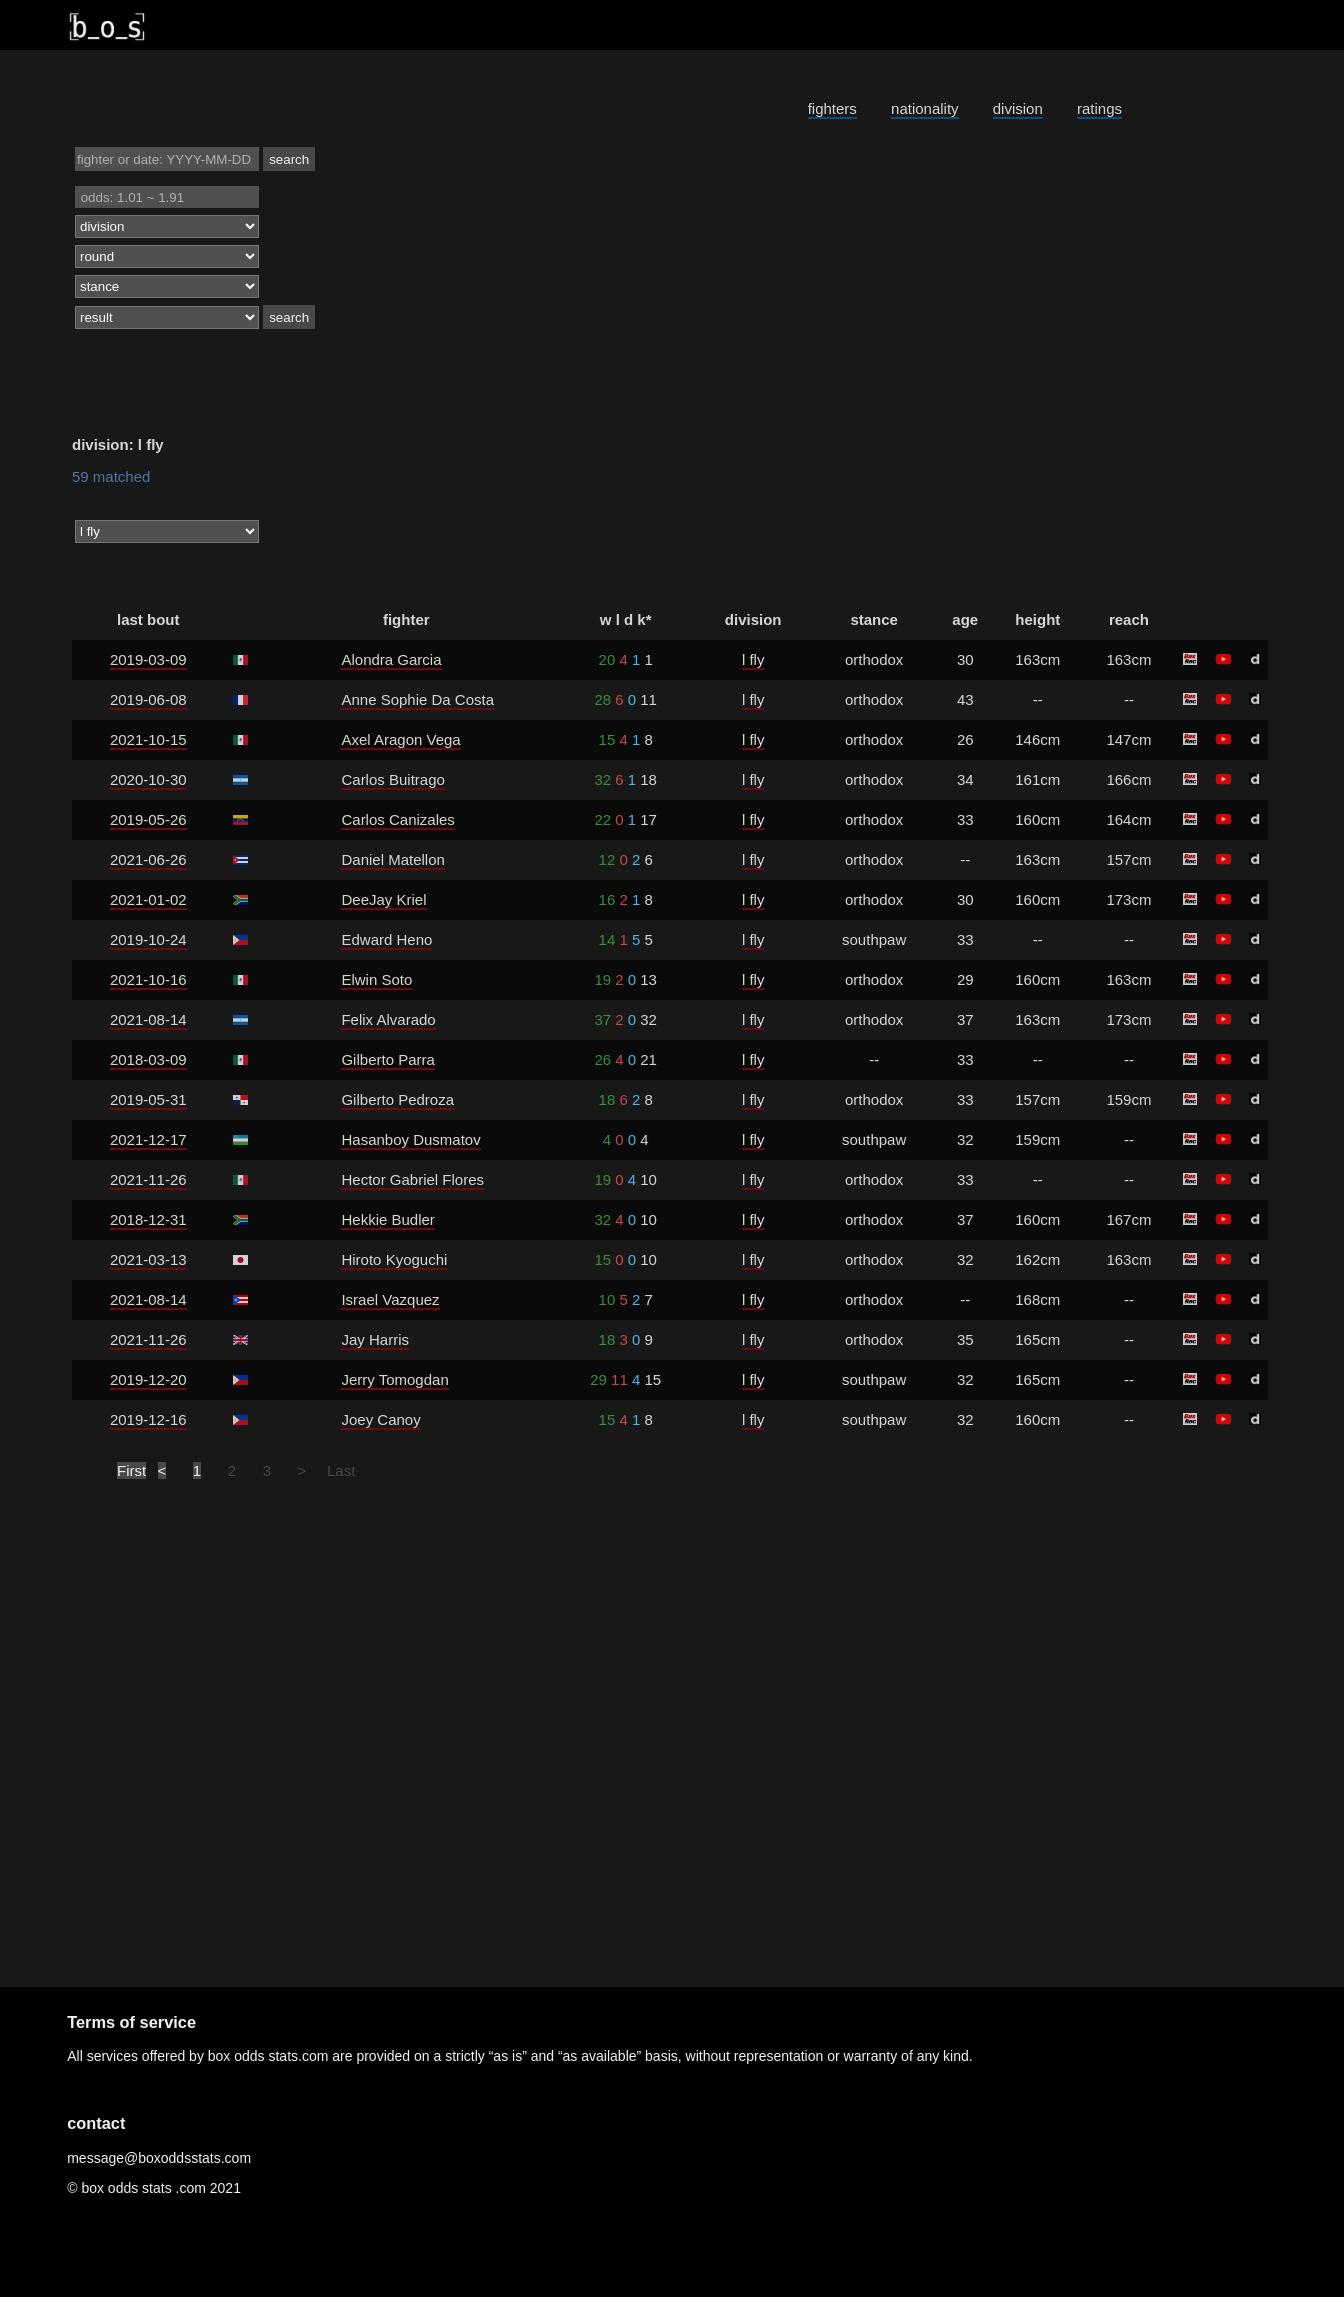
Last (341, 1470)
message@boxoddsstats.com (159, 2158)
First (131, 1470)
